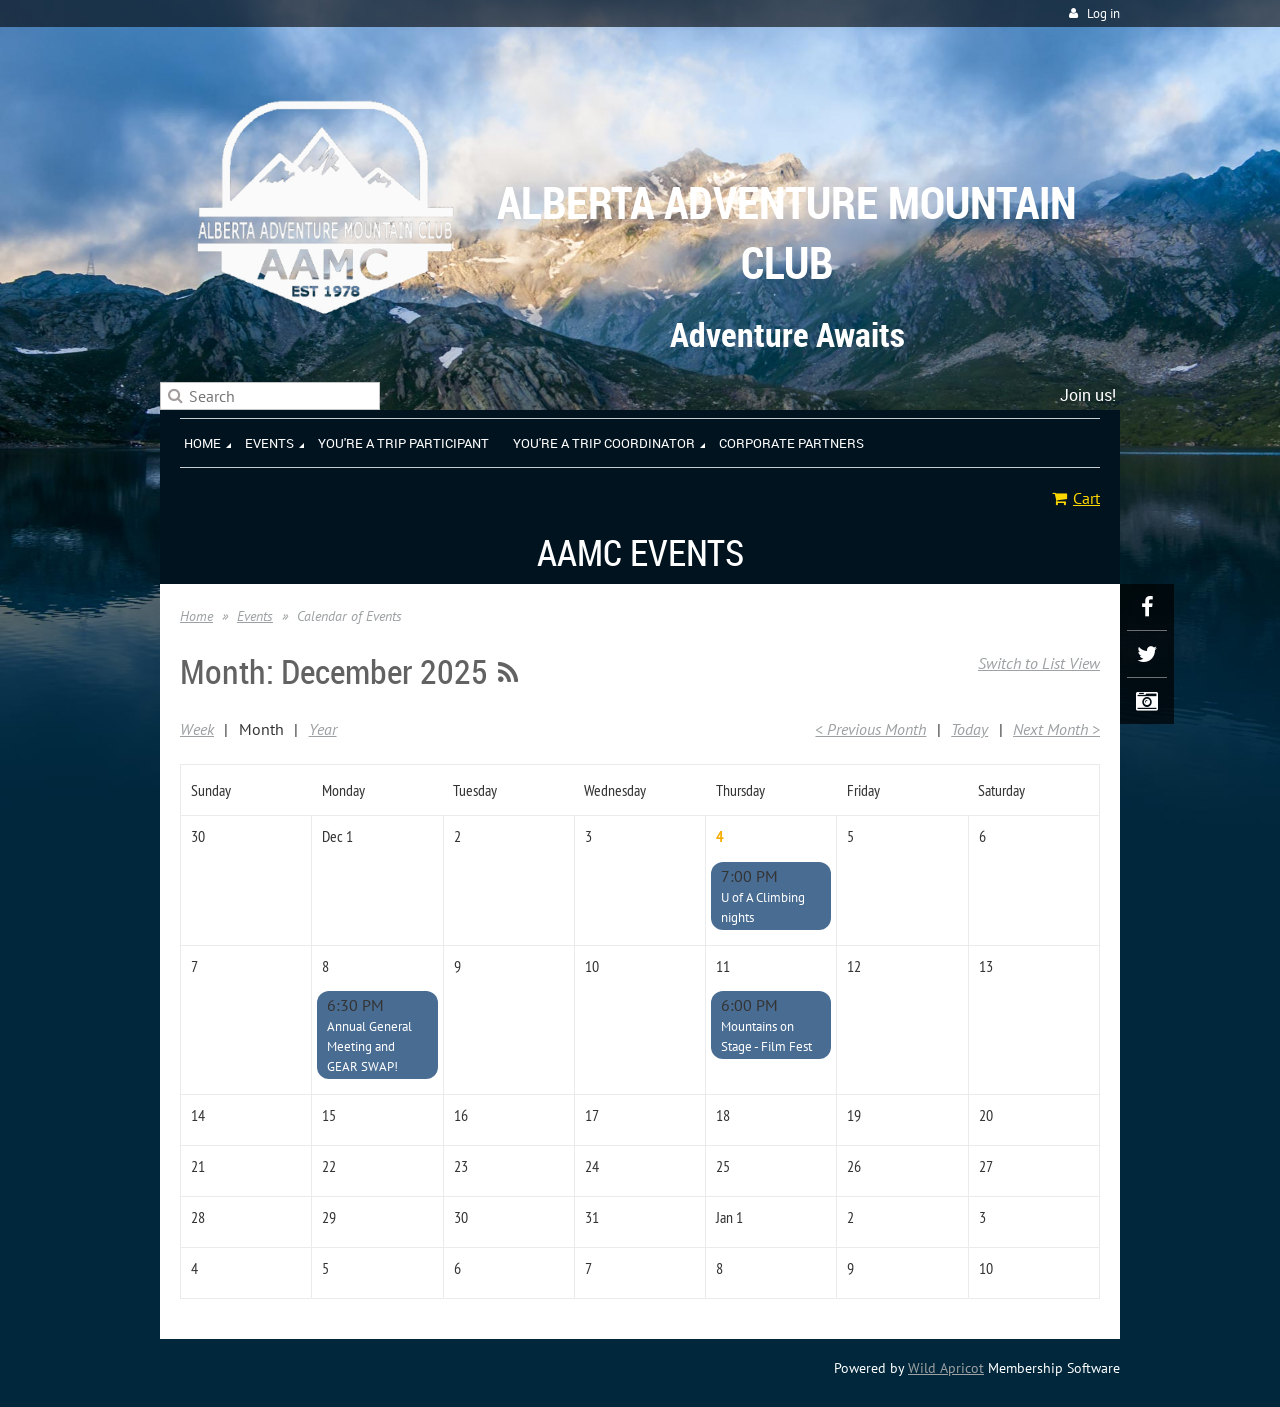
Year (323, 729)
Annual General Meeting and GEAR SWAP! (369, 1046)
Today (969, 729)
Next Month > (1056, 729)
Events (255, 616)
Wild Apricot (946, 1368)
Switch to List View (1039, 663)
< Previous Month (870, 729)
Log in (1103, 13)
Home (196, 616)
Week (197, 729)
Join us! (1088, 395)
